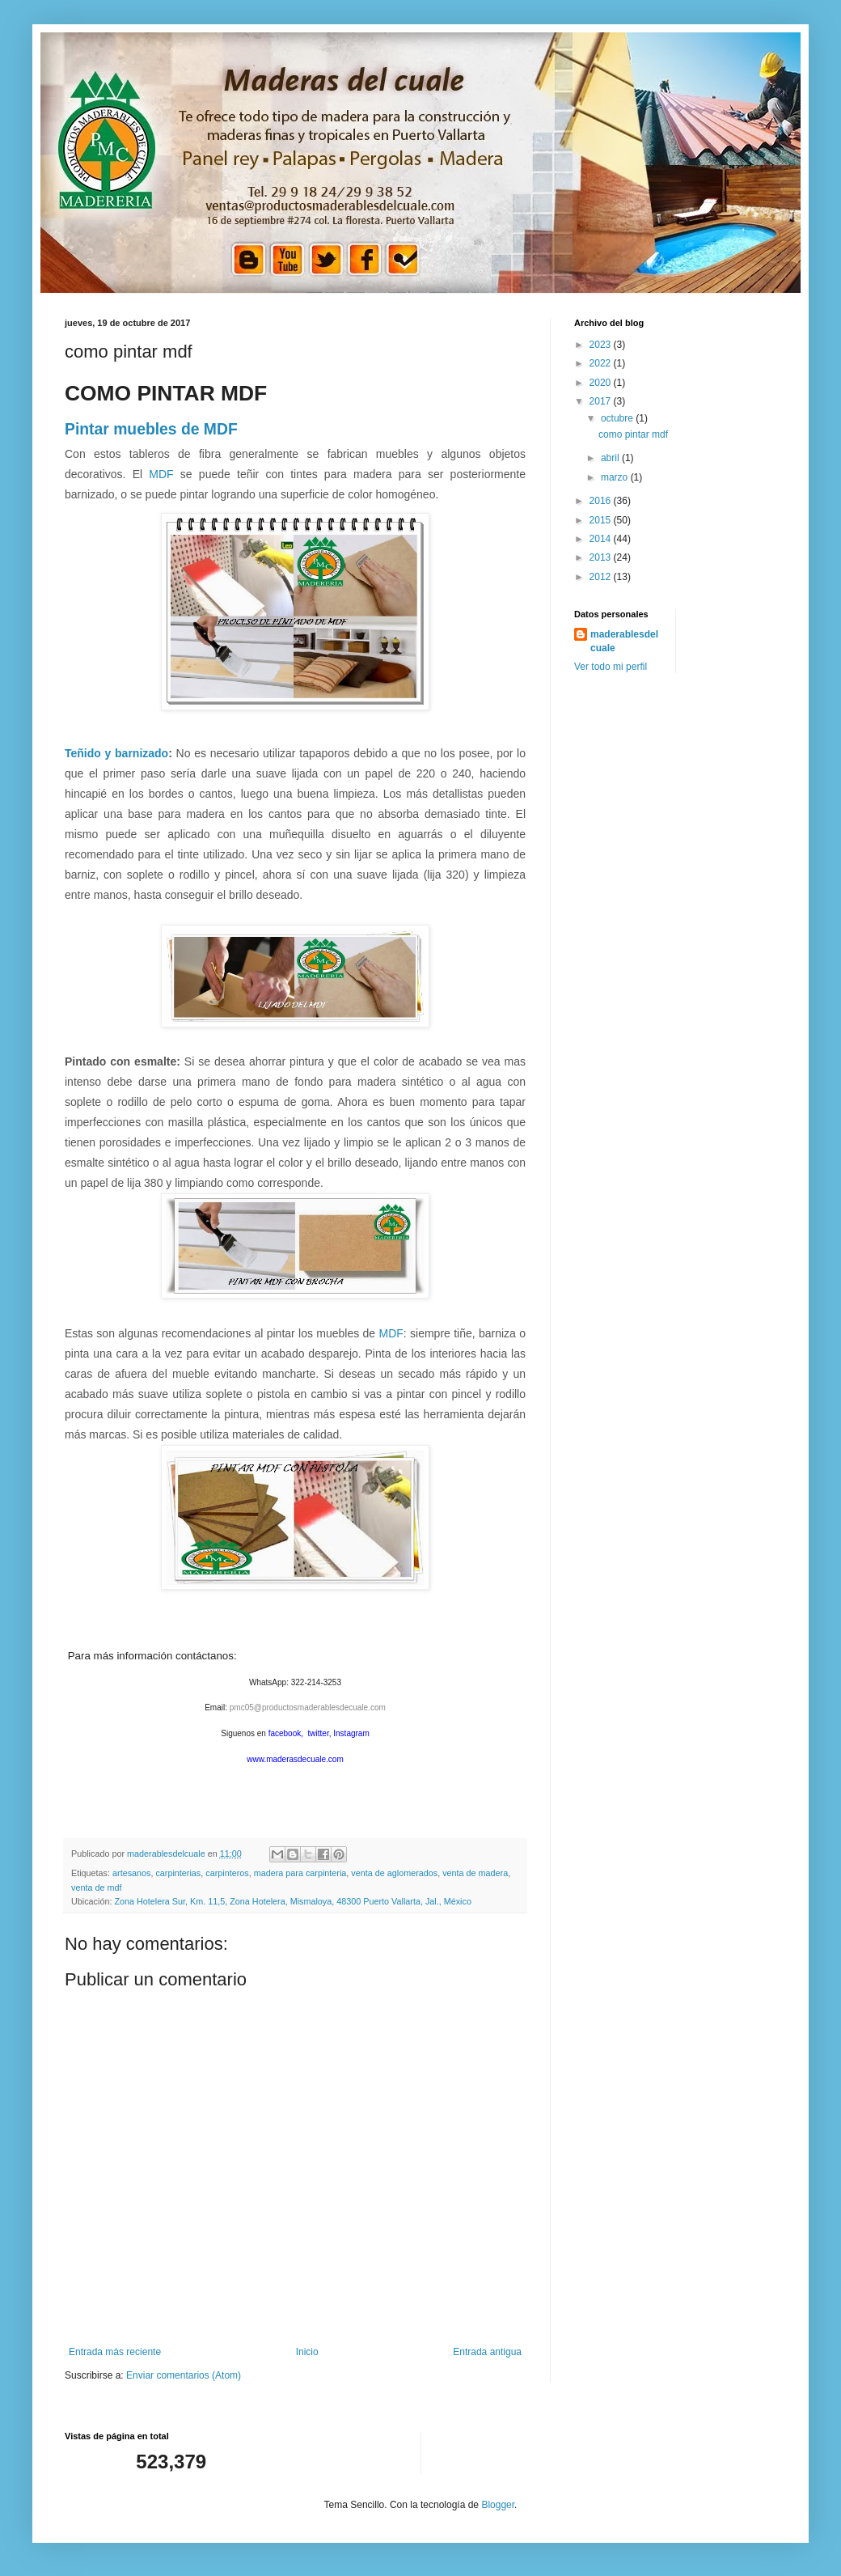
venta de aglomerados (394, 1873)
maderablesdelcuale (624, 641)
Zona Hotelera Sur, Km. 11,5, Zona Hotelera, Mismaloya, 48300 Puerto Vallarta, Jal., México (292, 1901)
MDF (161, 474)
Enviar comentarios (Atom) (183, 2375)
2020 (602, 382)
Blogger (497, 2504)
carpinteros (226, 1873)
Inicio (307, 2352)
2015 (602, 520)
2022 (602, 363)
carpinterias (178, 1873)
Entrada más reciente (115, 2352)
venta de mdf (96, 1887)
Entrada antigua (487, 2352)
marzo (616, 477)
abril (611, 458)
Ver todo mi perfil (610, 666)
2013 (602, 557)
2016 (602, 500)
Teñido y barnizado (116, 753)
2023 (602, 344)
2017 (602, 401)
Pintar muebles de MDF (151, 429)
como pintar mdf (633, 434)
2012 (602, 577)
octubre (618, 418)
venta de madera (475, 1873)
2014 (602, 538)
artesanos (131, 1873)
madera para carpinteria (300, 1873)
